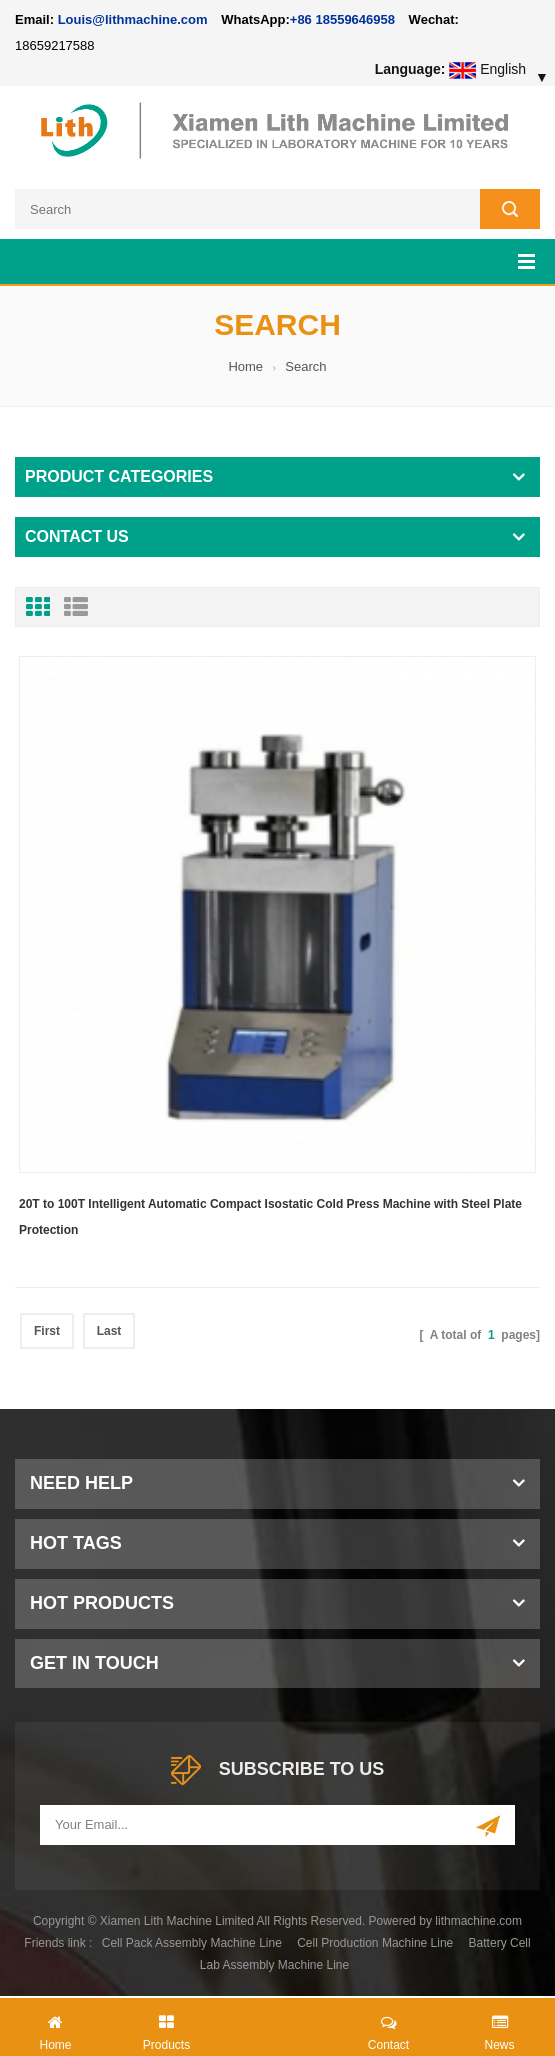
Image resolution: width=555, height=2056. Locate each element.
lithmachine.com (478, 1921)
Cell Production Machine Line (375, 1943)
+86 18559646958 (342, 19)
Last (109, 1331)
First (47, 1331)
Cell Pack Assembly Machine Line (192, 1943)
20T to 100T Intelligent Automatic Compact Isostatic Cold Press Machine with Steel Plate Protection (270, 1217)
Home (245, 366)
